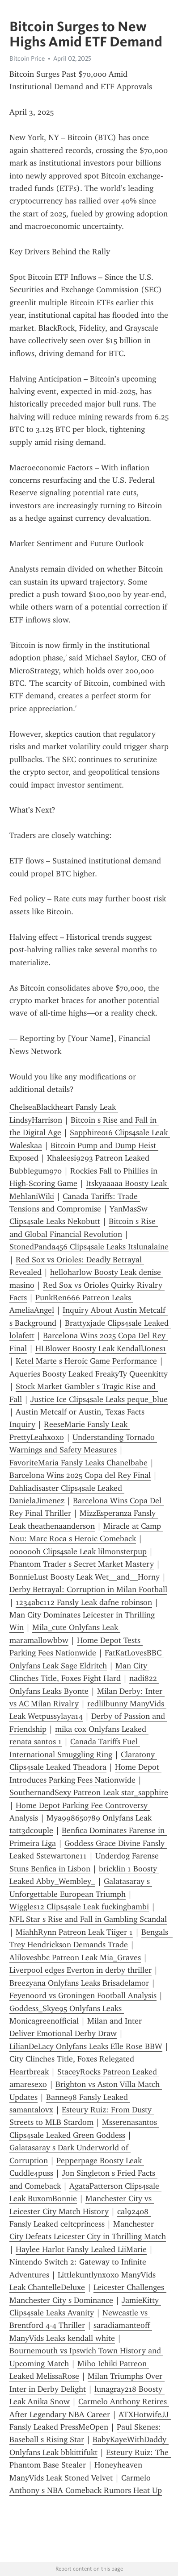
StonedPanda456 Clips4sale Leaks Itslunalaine (89, 1247)
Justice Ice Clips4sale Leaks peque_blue (99, 1399)
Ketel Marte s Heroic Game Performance (86, 1361)
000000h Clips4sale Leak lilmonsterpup (78, 1551)
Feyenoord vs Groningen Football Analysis (83, 1995)
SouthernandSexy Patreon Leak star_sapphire (88, 1792)
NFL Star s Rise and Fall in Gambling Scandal (88, 1919)
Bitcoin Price (27, 58)
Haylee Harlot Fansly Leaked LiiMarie (81, 2249)
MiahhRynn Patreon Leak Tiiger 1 (74, 1932)
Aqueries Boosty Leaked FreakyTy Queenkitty (88, 1374)
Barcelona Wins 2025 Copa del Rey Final (80, 1475)
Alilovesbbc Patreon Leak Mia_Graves (75, 1957)
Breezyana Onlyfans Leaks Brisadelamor (79, 1983)
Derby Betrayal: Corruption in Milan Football (88, 1589)
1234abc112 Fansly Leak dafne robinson (84, 1602)
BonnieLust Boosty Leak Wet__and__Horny (84, 1577)
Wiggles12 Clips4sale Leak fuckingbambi (79, 1907)
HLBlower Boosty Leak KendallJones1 (100, 1348)
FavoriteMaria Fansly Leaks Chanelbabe (78, 1463)
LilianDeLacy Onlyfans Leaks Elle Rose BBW (85, 2046)
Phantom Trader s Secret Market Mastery (81, 1564)
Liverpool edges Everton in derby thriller (80, 1970)
